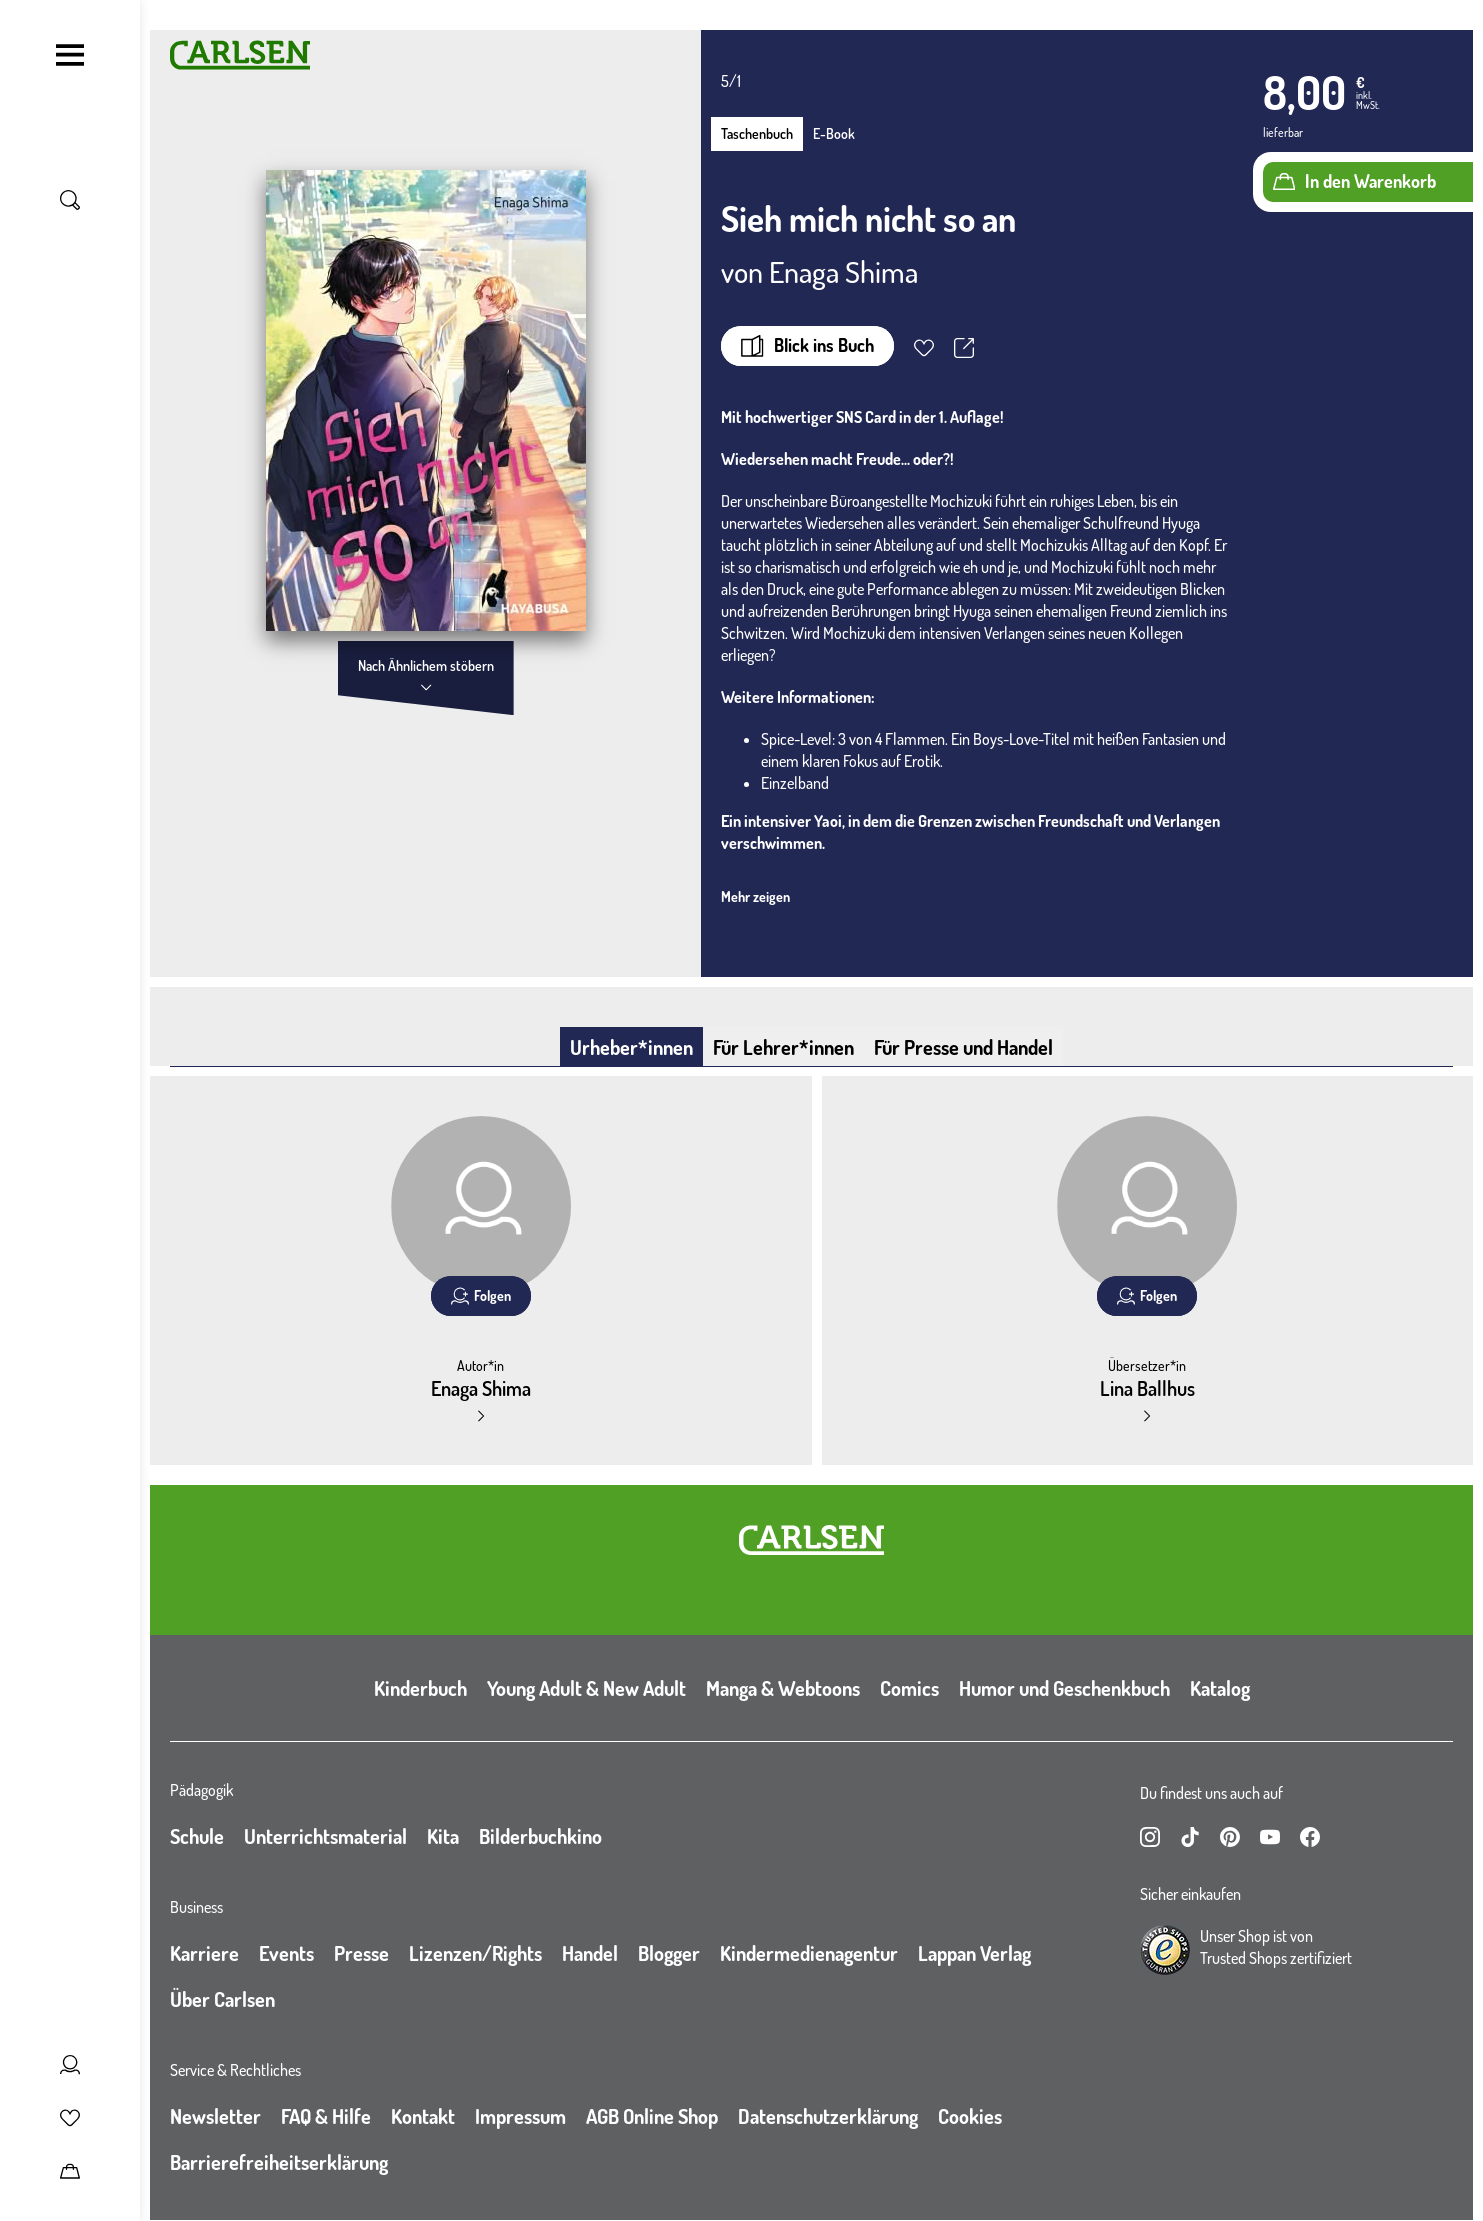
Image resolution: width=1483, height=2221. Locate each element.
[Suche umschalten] (70, 200)
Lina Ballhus (1147, 1388)
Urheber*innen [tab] (631, 1047)
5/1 (731, 81)
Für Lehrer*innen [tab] (783, 1047)
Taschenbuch (757, 133)
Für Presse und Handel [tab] (963, 1047)
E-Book (834, 133)
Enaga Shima (843, 271)
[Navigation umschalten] (70, 55)
